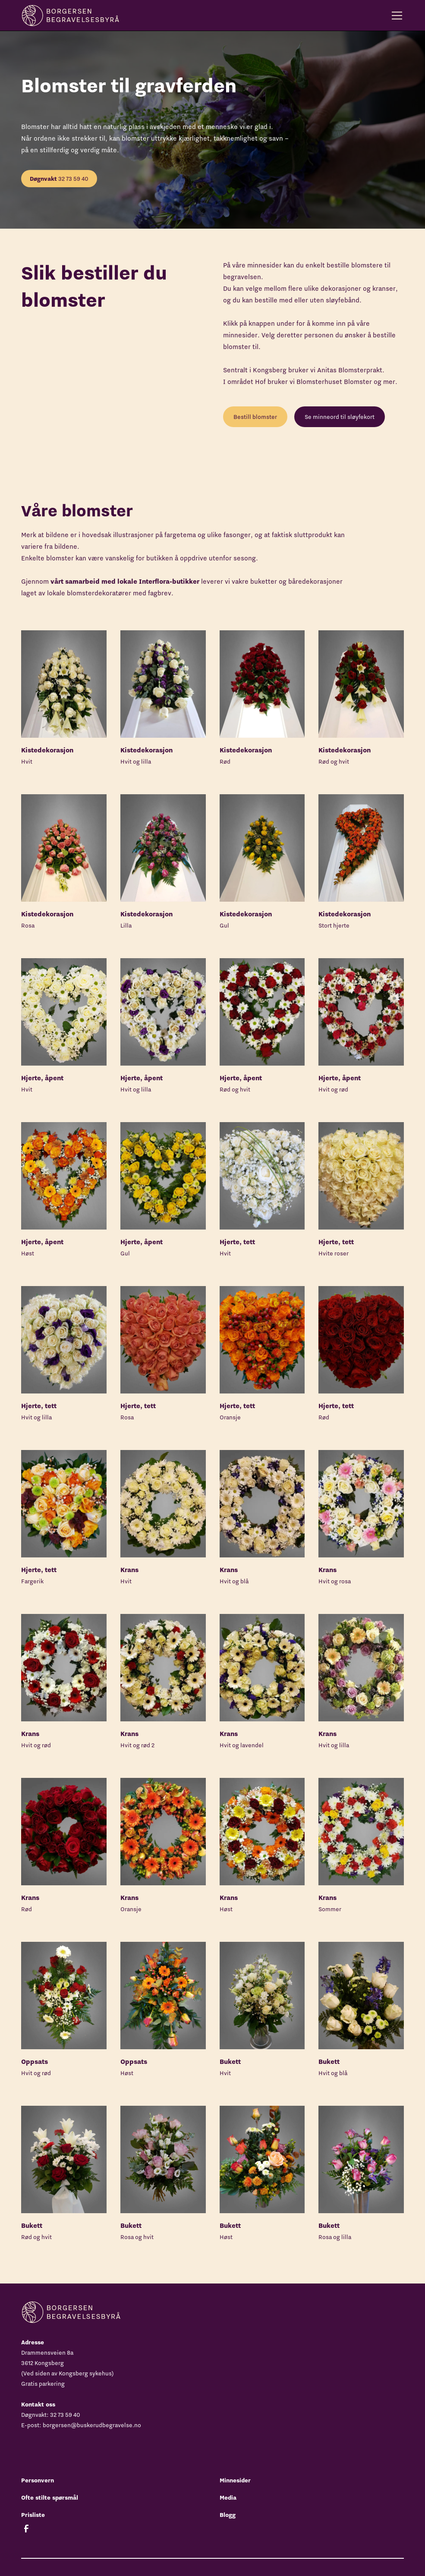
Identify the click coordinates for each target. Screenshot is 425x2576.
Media (228, 2497)
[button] (395, 15)
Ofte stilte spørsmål (49, 2497)
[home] (70, 15)
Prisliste (33, 2514)
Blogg (228, 2514)
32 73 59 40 (59, 178)
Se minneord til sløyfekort (340, 416)
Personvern (37, 2480)
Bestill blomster (255, 416)
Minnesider (235, 2480)
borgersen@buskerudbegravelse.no (92, 2425)
